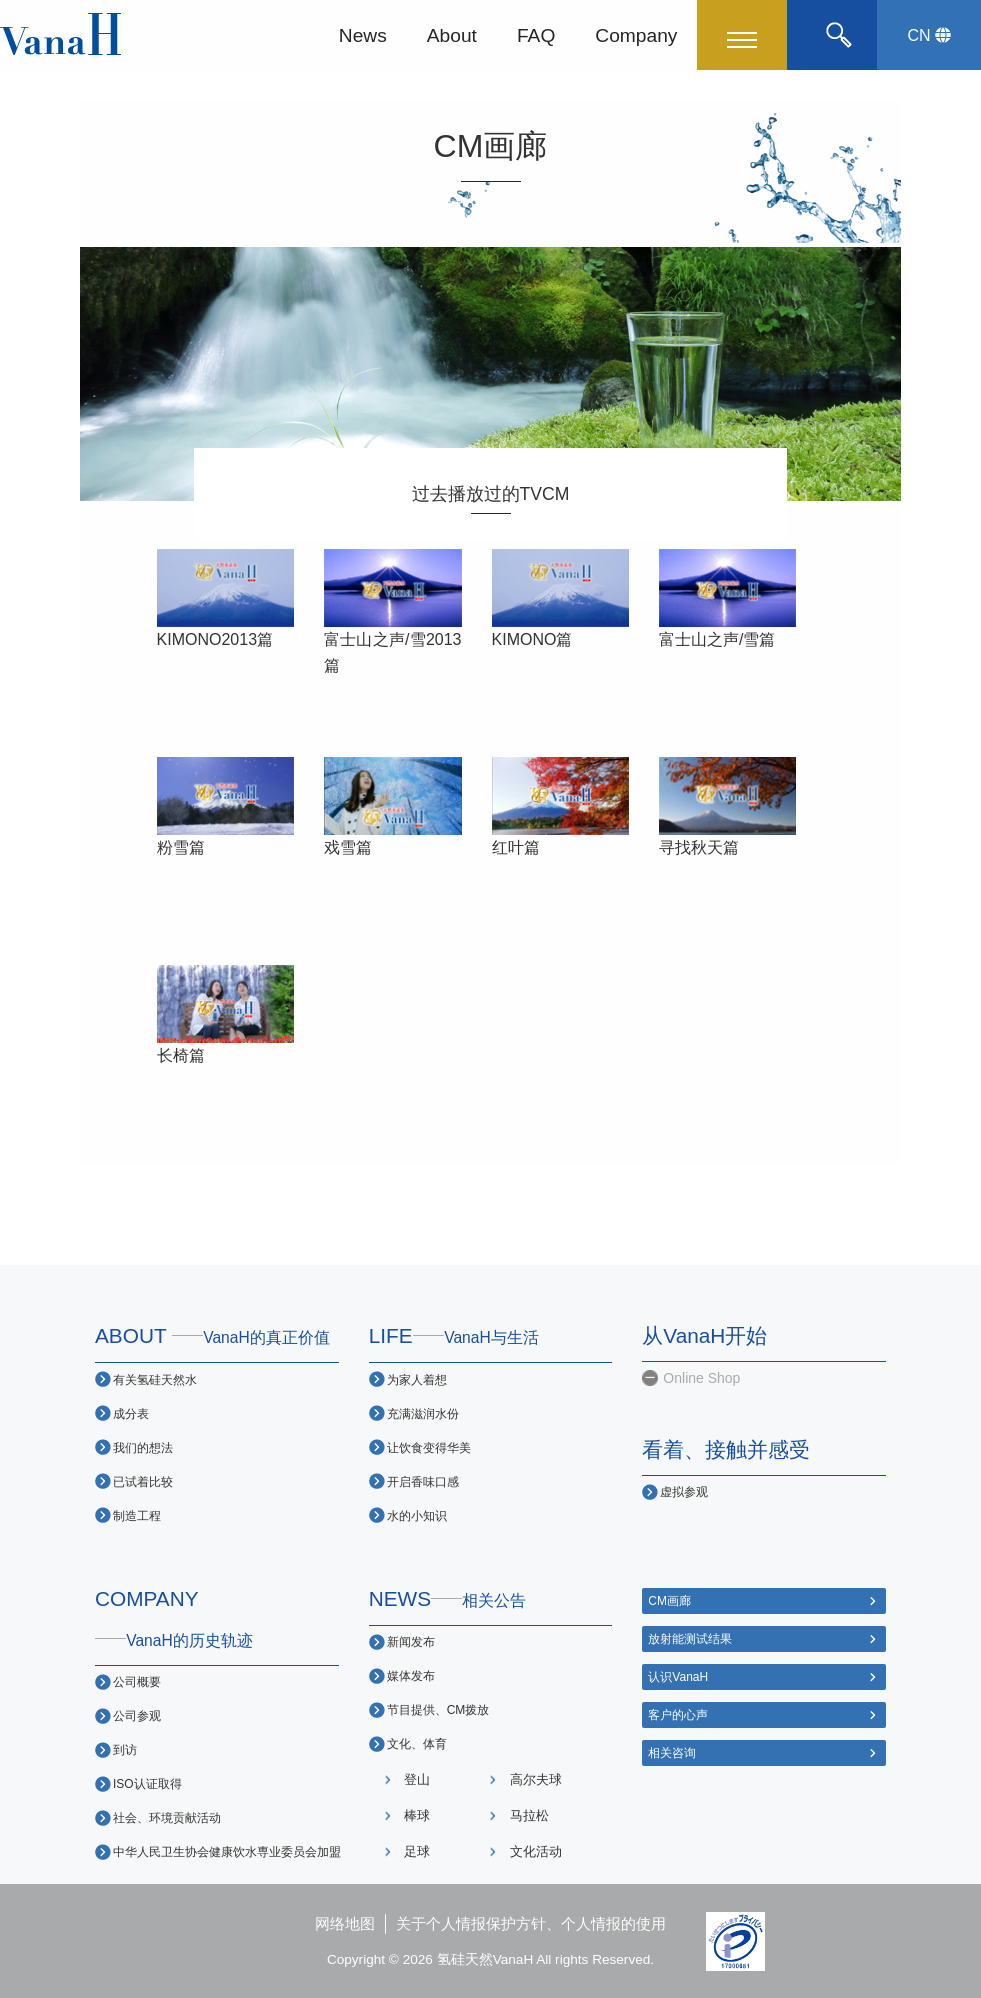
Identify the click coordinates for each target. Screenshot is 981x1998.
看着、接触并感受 (726, 1449)
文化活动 (536, 1851)
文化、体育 (417, 1743)
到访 (125, 1749)
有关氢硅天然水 (155, 1379)
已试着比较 (143, 1481)
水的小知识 (417, 1515)
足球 (417, 1851)
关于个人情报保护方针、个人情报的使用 (531, 1923)
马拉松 (529, 1815)
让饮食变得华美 (429, 1447)
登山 (417, 1779)
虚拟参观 (684, 1491)
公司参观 (137, 1715)
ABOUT (212, 1335)
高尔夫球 (536, 1779)
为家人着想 (417, 1379)
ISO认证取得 (147, 1783)
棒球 (417, 1815)
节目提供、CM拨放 (438, 1709)
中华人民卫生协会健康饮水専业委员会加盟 (227, 1851)
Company (636, 34)
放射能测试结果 (690, 1638)
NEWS (448, 1598)
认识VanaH (678, 1676)
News (363, 34)
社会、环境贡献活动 (167, 1817)
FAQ (536, 34)
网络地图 (345, 1923)
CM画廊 (669, 1600)
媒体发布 (411, 1675)
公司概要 (137, 1681)
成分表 (131, 1413)
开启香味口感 (423, 1481)
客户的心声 (678, 1714)
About (452, 34)
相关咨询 (672, 1752)
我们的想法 (143, 1447)
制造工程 (137, 1515)
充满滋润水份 (423, 1413)
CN (929, 35)
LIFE (454, 1335)
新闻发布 (411, 1641)
